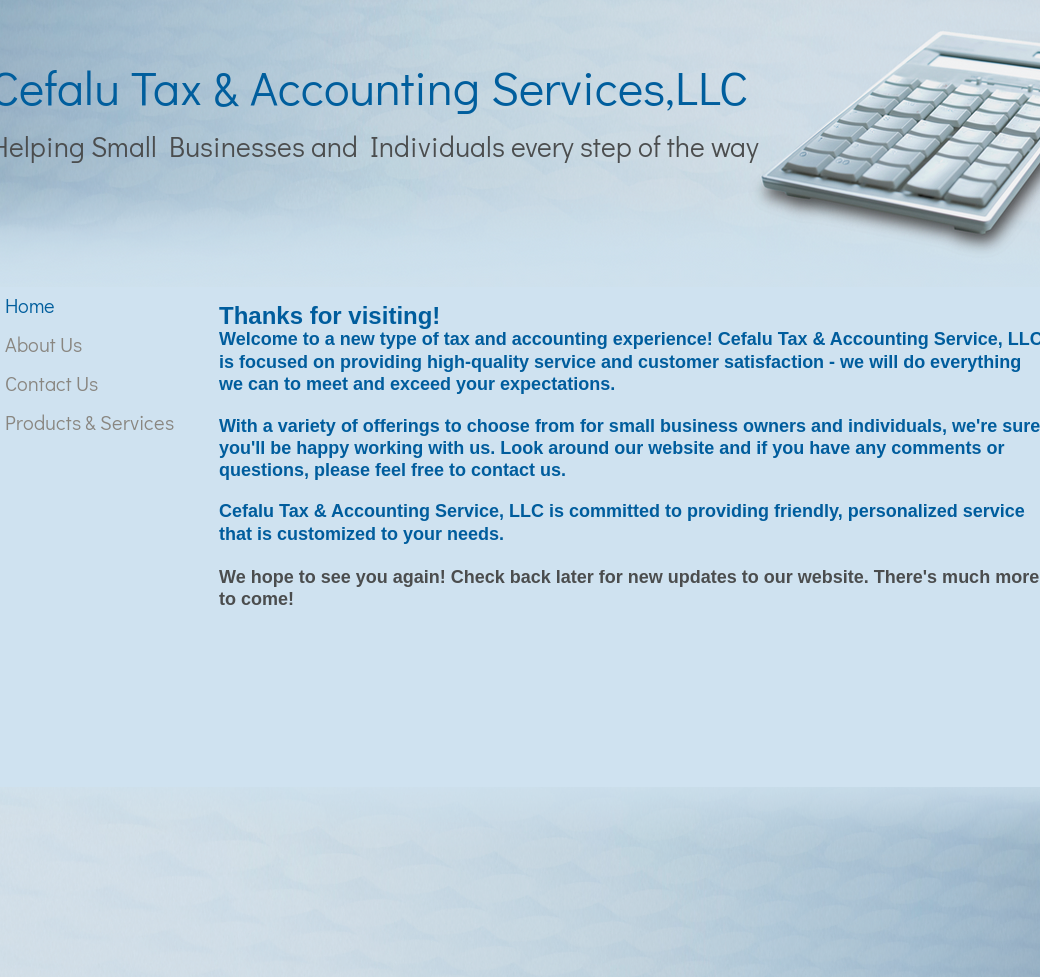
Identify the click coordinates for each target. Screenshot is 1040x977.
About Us (43, 344)
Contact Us (51, 383)
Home (30, 305)
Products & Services (89, 422)
